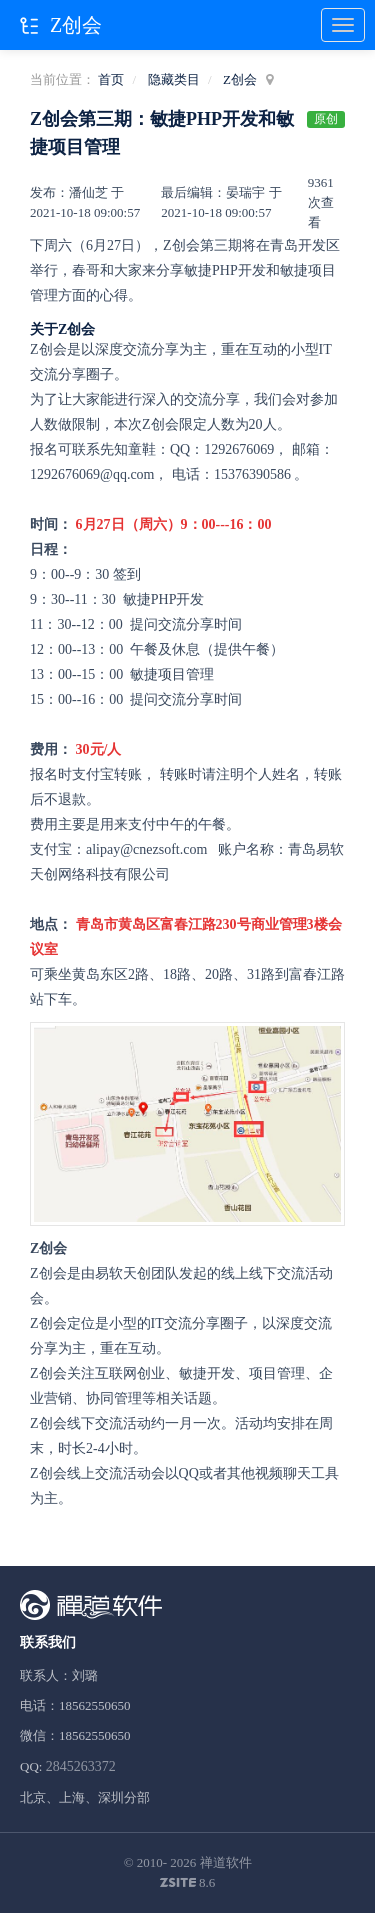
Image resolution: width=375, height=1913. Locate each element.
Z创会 (240, 79)
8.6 (188, 1884)
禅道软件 (226, 1862)
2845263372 (81, 1766)
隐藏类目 (174, 79)
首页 (111, 79)
